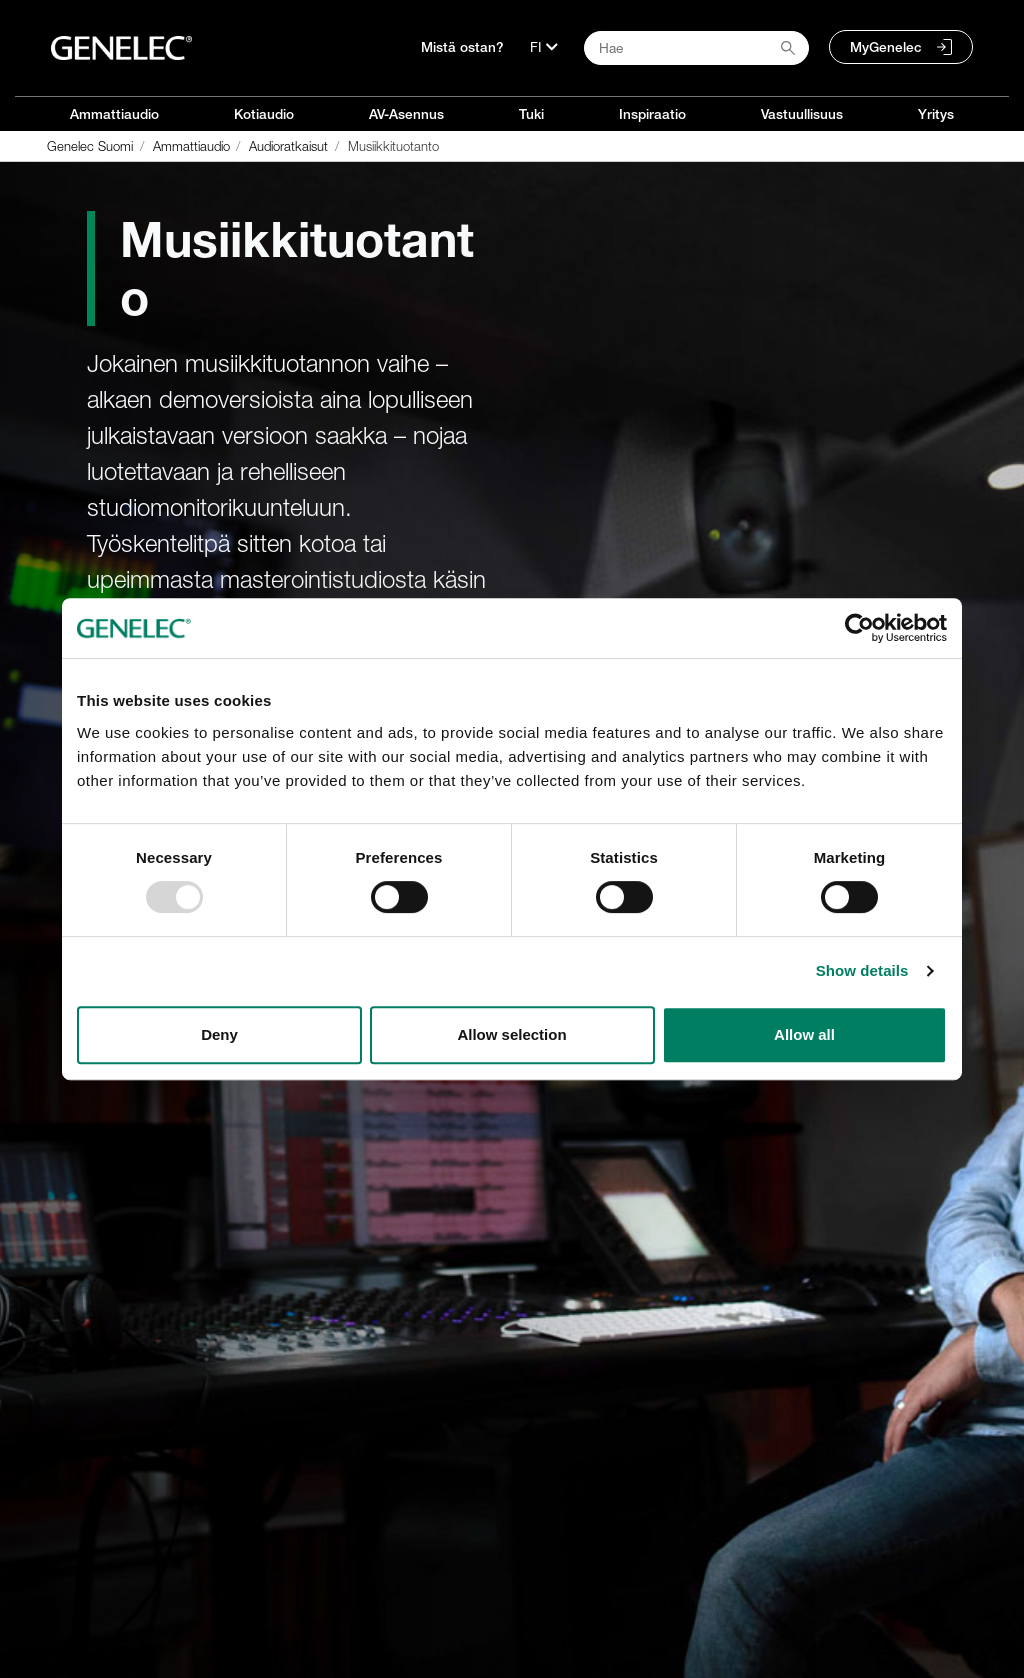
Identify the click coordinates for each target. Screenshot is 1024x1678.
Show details (862, 970)
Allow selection (511, 1034)
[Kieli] (544, 47)
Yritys (936, 114)
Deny (219, 1034)
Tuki (531, 114)
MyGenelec (886, 47)
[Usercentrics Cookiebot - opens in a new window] (859, 628)
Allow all (804, 1034)
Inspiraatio (652, 114)
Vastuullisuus (802, 114)
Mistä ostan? (462, 47)
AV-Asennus (406, 114)
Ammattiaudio (114, 114)
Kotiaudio (264, 114)
